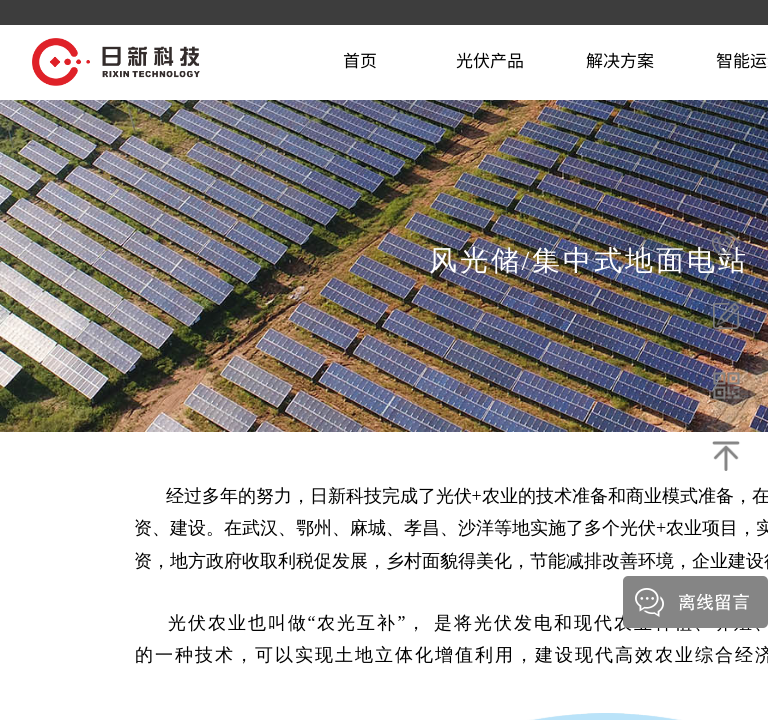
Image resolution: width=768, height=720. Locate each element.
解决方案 (620, 59)
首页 (360, 59)
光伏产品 (490, 59)
